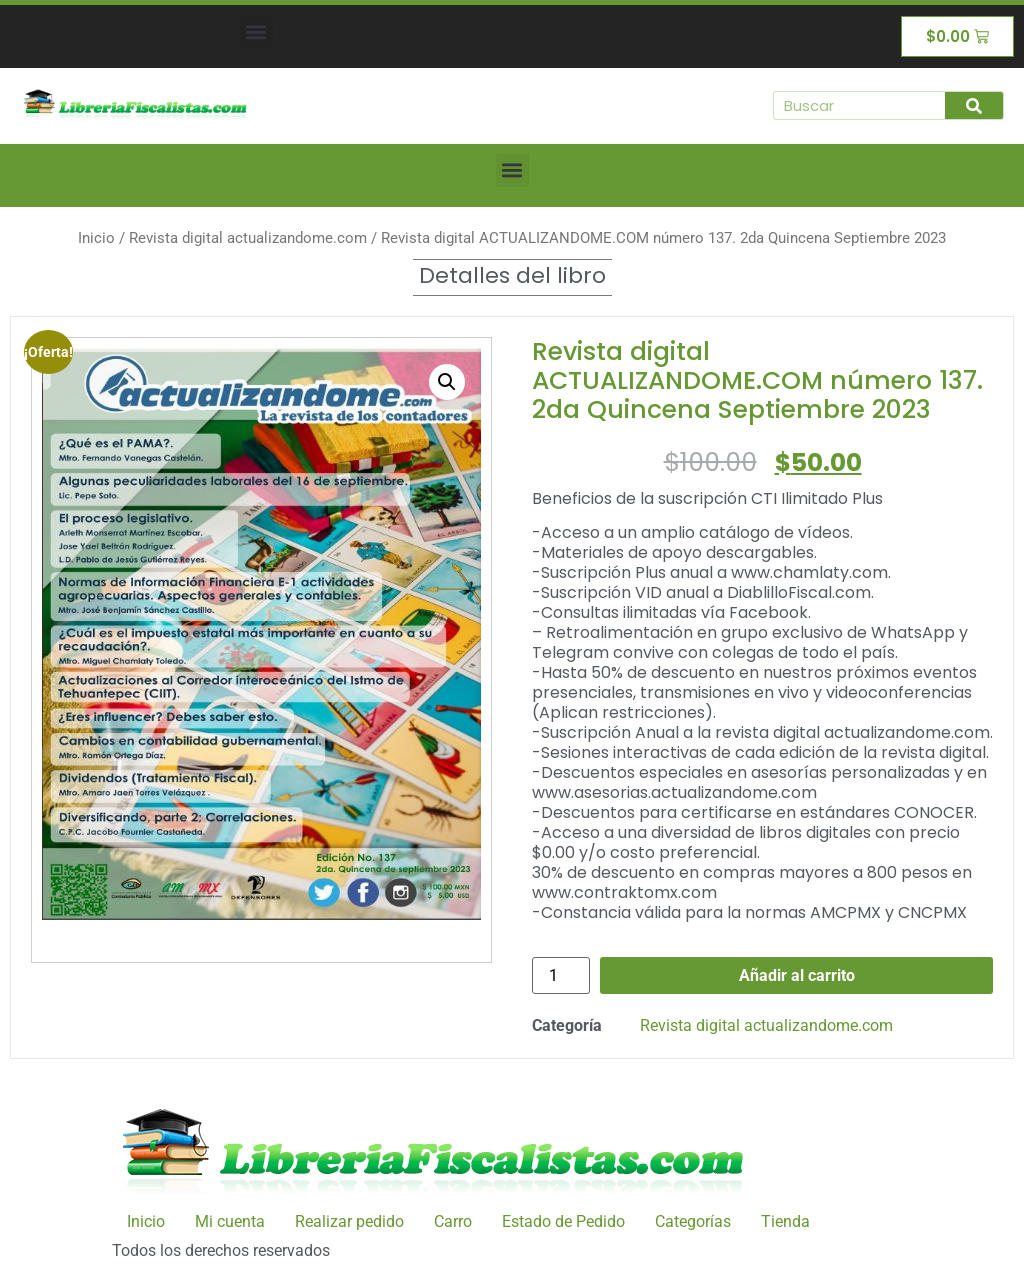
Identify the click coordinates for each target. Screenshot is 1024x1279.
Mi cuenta (230, 1221)
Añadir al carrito (797, 975)
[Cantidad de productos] (561, 975)
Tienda (785, 1221)
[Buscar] (974, 105)
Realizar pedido (349, 1221)
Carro (453, 1221)
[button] (256, 31)
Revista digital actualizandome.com (248, 238)
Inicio (96, 238)
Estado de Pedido (563, 1221)
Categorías (693, 1221)
